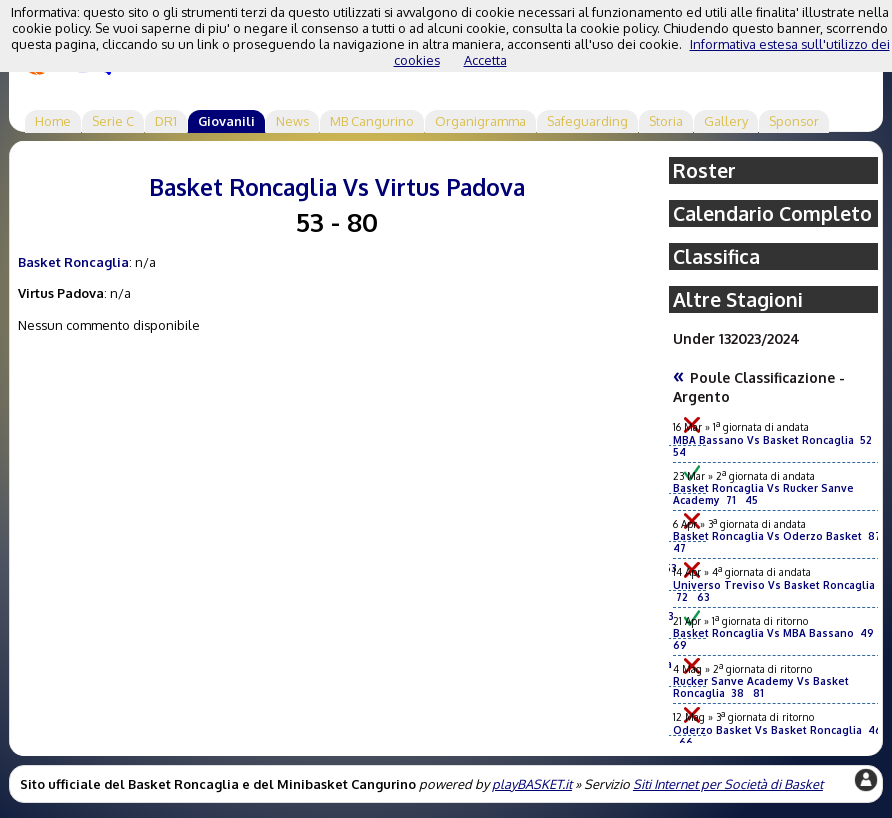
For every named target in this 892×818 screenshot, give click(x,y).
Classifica (716, 256)
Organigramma (480, 121)
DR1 (166, 121)
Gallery (726, 121)
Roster (704, 170)
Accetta (485, 60)
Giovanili (226, 121)
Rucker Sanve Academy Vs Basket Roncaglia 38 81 (761, 687)
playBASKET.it (532, 784)
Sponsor (794, 121)
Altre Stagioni (738, 299)
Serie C (113, 121)
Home (53, 121)
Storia (666, 121)
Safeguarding (587, 121)
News (292, 121)
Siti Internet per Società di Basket (728, 784)
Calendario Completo (772, 213)
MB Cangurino (372, 121)
